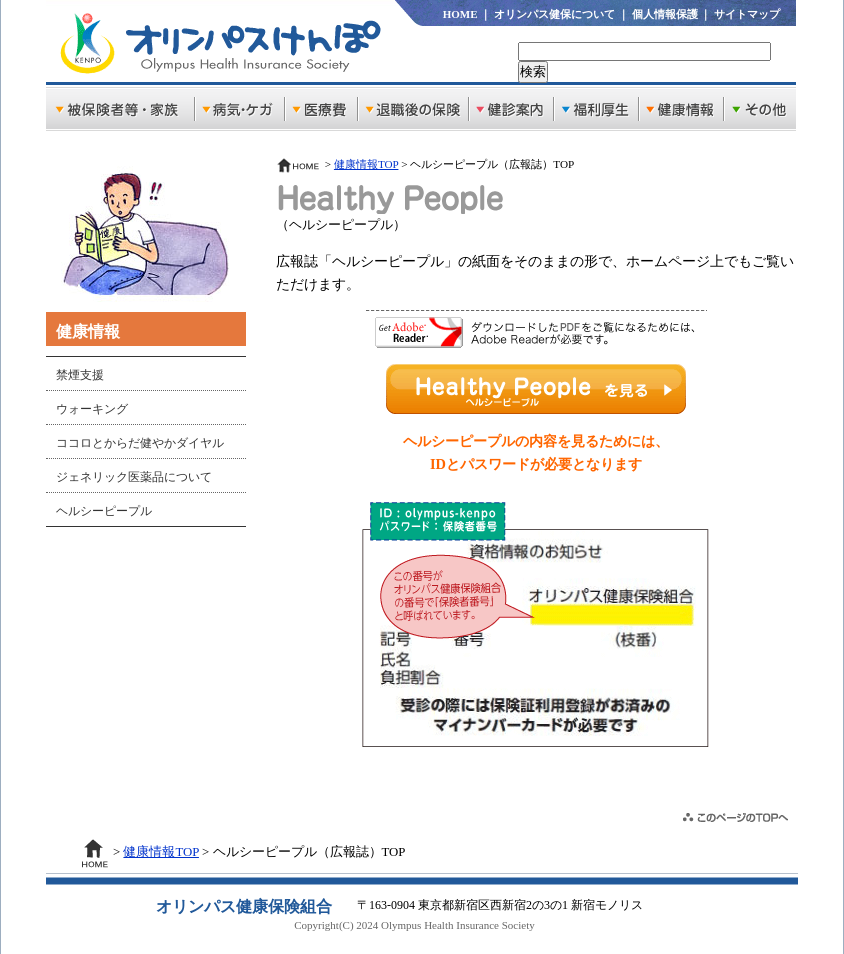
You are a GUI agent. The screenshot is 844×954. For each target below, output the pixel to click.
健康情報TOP (366, 164)
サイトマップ (747, 14)
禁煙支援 (80, 375)
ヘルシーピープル (104, 511)
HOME (460, 14)
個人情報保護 (665, 14)
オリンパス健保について (554, 14)
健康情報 (88, 331)
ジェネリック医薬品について (134, 477)
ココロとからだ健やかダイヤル (140, 443)
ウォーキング (92, 409)
